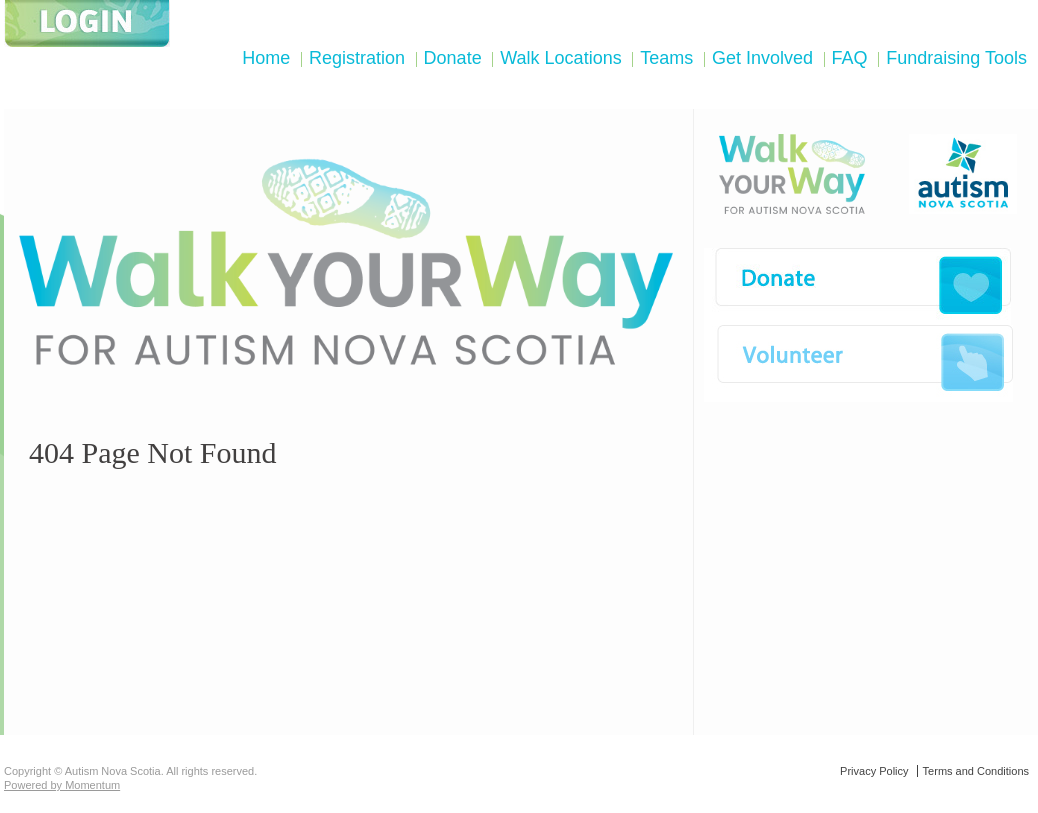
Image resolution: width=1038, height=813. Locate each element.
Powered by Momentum (62, 785)
